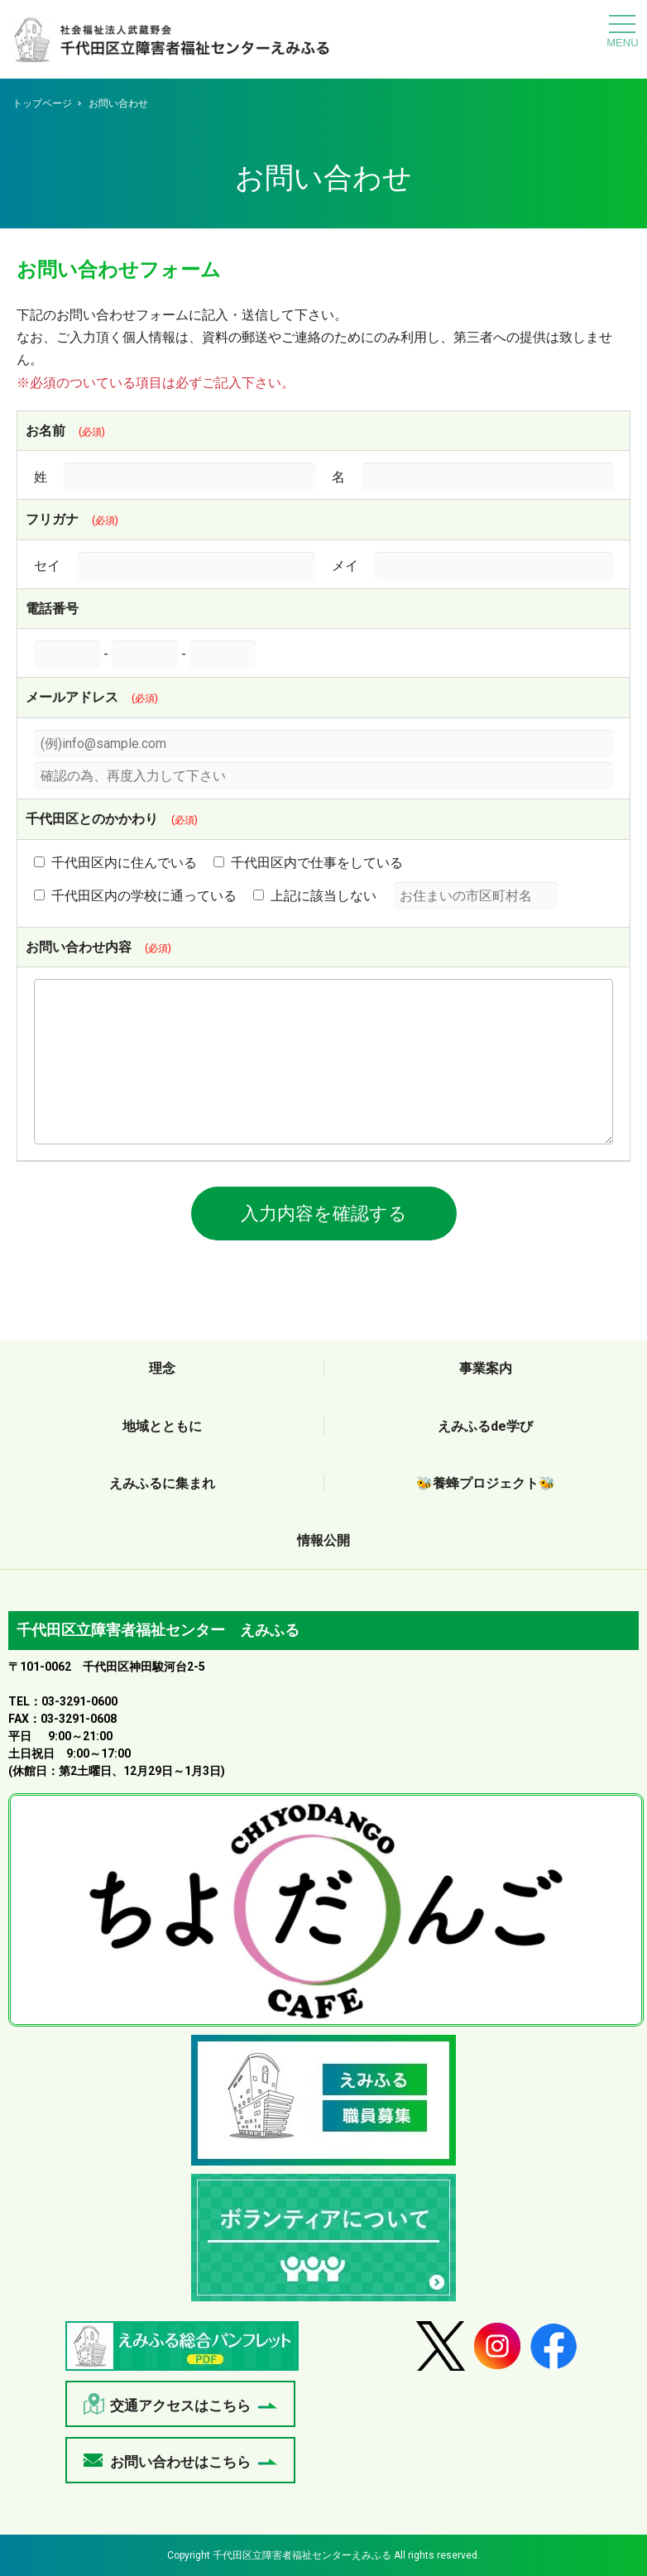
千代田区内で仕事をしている (308, 863)
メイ (345, 565)
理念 (162, 1368)
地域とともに (162, 1426)
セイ (47, 565)
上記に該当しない (314, 896)
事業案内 (485, 1368)
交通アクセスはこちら (180, 2405)
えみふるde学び (485, 1426)
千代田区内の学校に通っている (135, 896)
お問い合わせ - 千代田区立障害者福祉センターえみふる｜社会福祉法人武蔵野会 (171, 43)
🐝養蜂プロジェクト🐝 (485, 1483)
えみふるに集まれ (162, 1483)
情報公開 (323, 1540)
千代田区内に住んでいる (115, 863)
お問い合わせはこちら (180, 2462)
